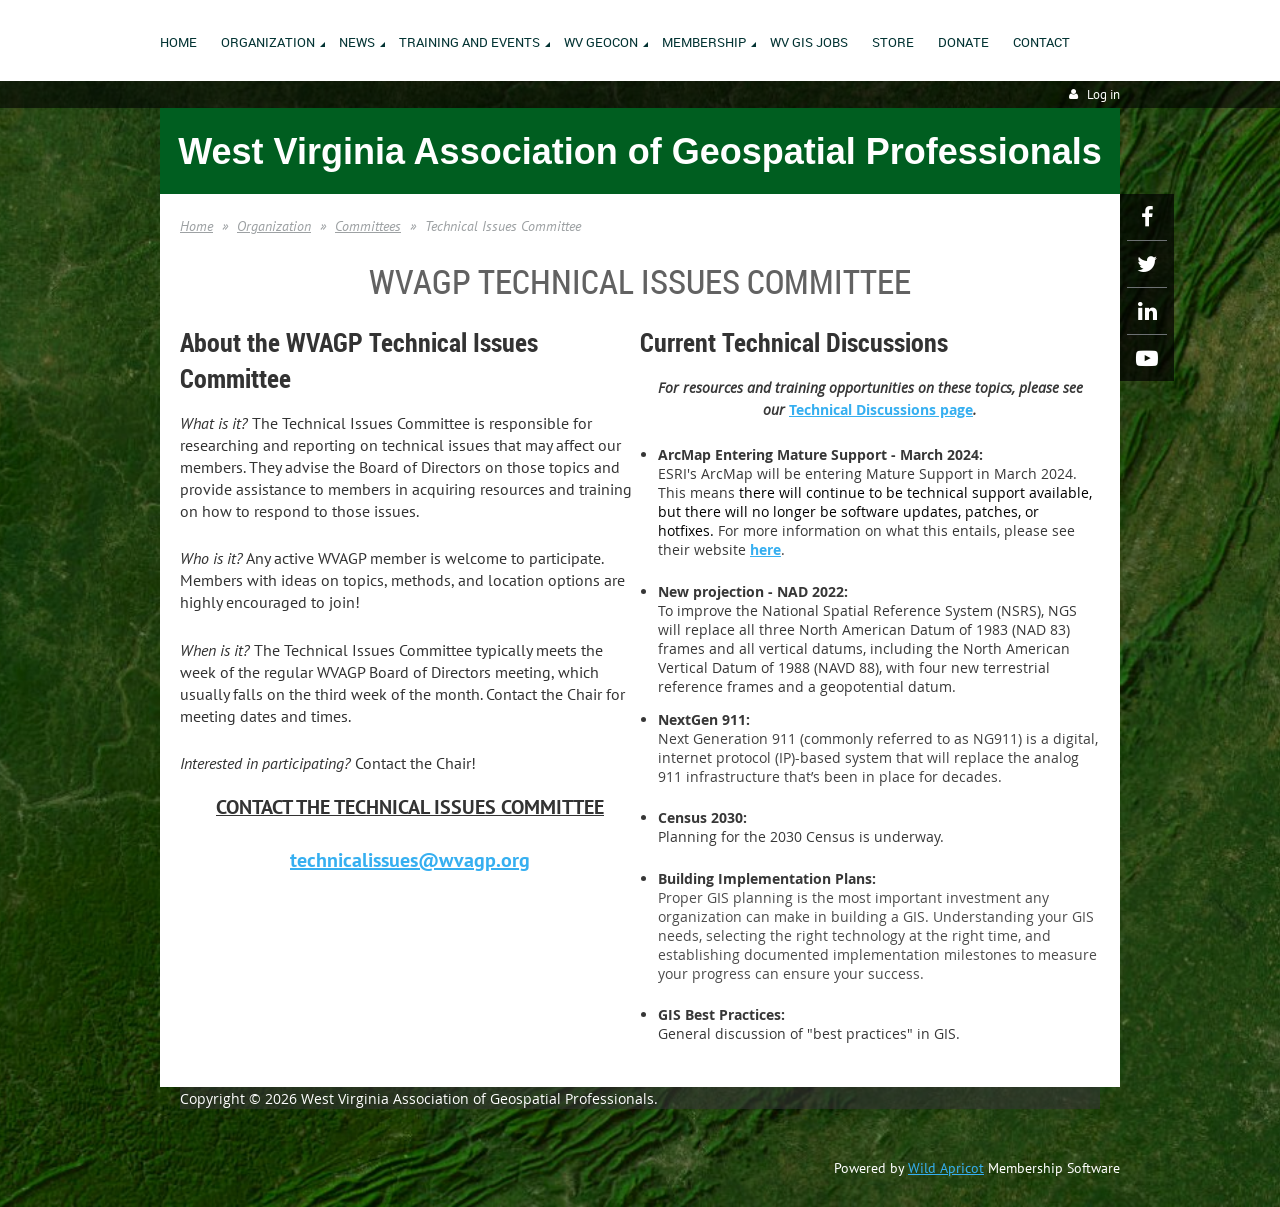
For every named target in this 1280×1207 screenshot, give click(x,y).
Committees (368, 226)
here (765, 549)
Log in (1103, 94)
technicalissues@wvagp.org (410, 860)
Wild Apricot (946, 1168)
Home (196, 226)
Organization (274, 226)
